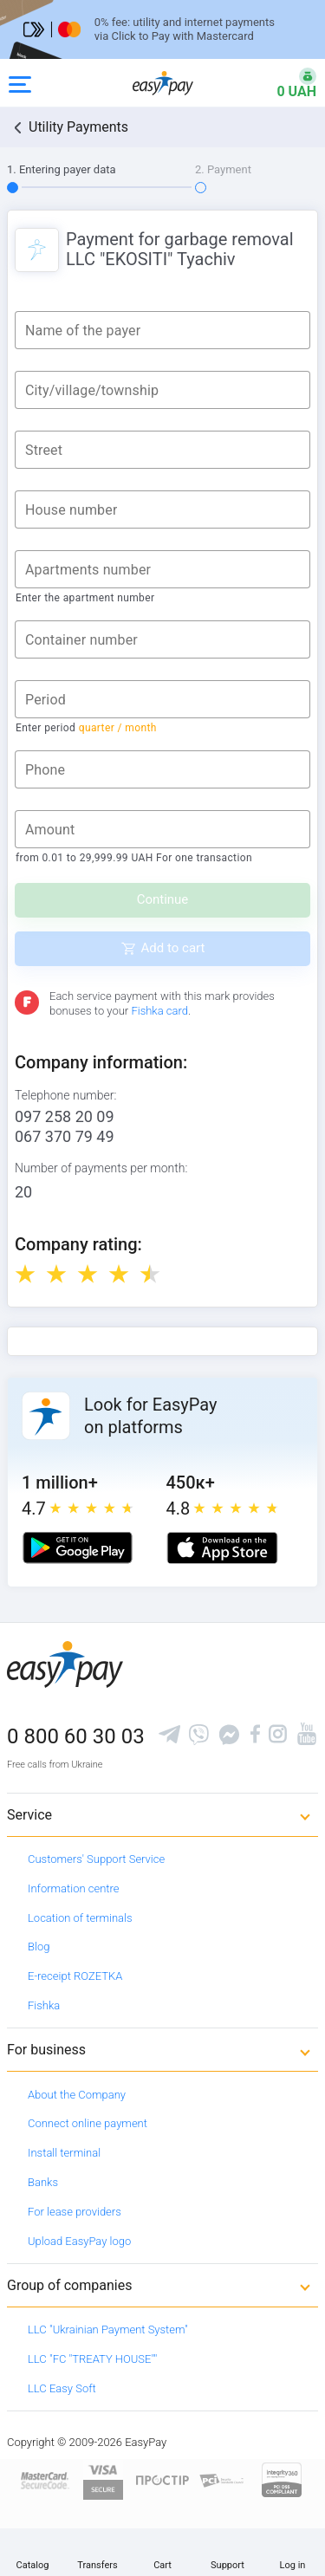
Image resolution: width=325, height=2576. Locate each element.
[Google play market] (77, 1548)
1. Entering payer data (61, 169)
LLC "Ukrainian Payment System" (108, 2329)
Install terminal (64, 2152)
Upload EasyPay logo (79, 2241)
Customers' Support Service (96, 1859)
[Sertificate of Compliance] (222, 2479)
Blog (38, 1946)
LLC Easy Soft (62, 2388)
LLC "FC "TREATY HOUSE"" (92, 2358)
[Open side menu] (20, 83)
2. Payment (223, 169)
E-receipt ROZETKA (75, 1975)
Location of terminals (80, 1917)
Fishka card (159, 1010)
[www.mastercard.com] (43, 2479)
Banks (43, 2182)
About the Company (77, 2094)
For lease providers (74, 2211)
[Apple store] (222, 1548)
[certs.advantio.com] (282, 2479)
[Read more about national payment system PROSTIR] (162, 2479)
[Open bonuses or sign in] (286, 83)
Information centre (73, 1888)
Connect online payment (87, 2123)
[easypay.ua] (163, 82)
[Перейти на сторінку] (162, 29)
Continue (163, 899)
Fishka (44, 2005)
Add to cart (173, 948)
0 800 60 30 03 (76, 1736)
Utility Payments (78, 127)
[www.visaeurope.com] (103, 2479)
